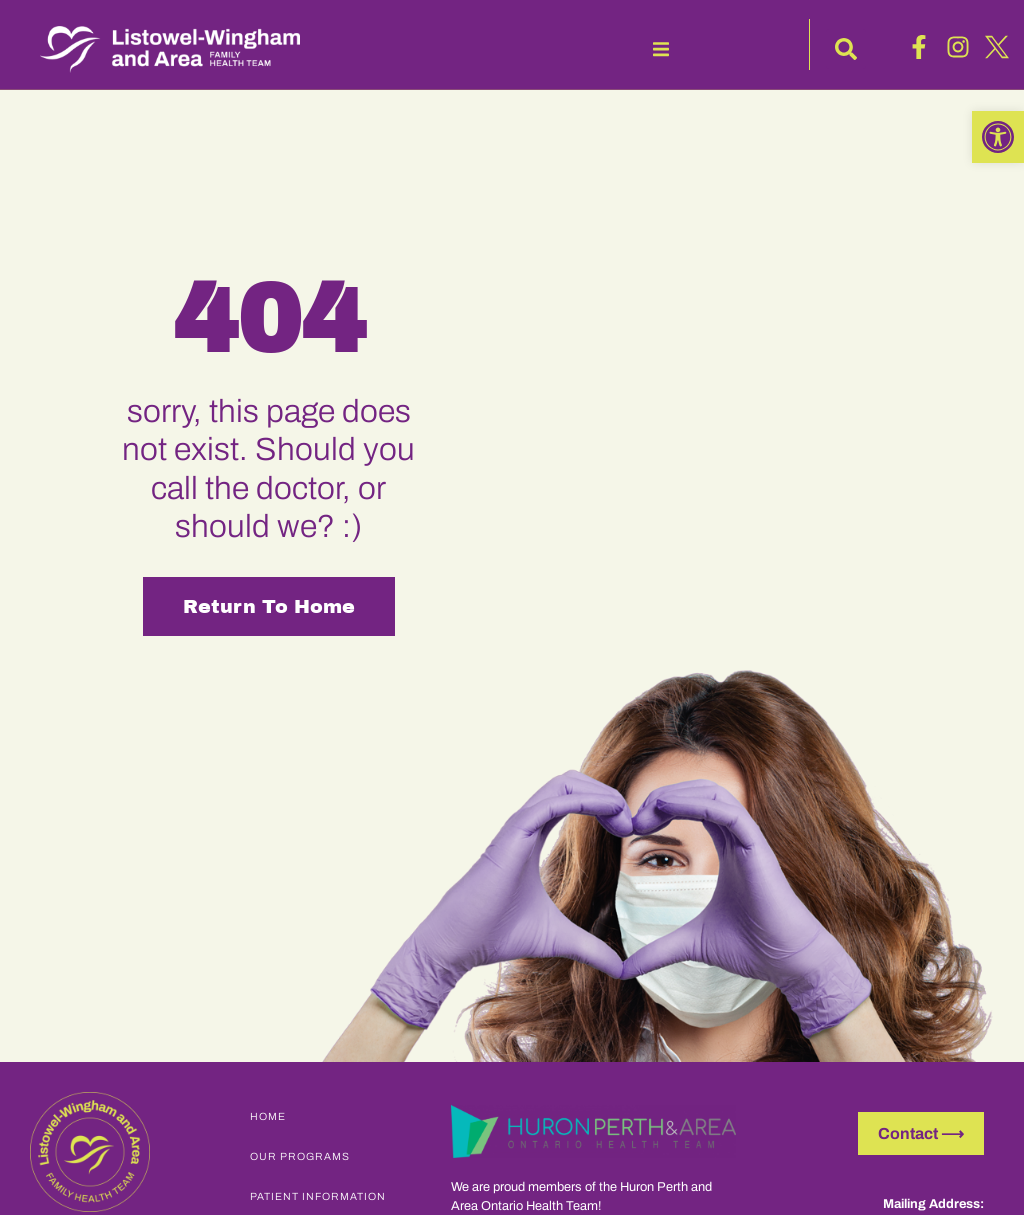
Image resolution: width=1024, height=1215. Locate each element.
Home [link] (268, 1116)
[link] (998, 137)
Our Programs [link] (300, 1156)
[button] (661, 49)
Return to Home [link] (269, 606)
